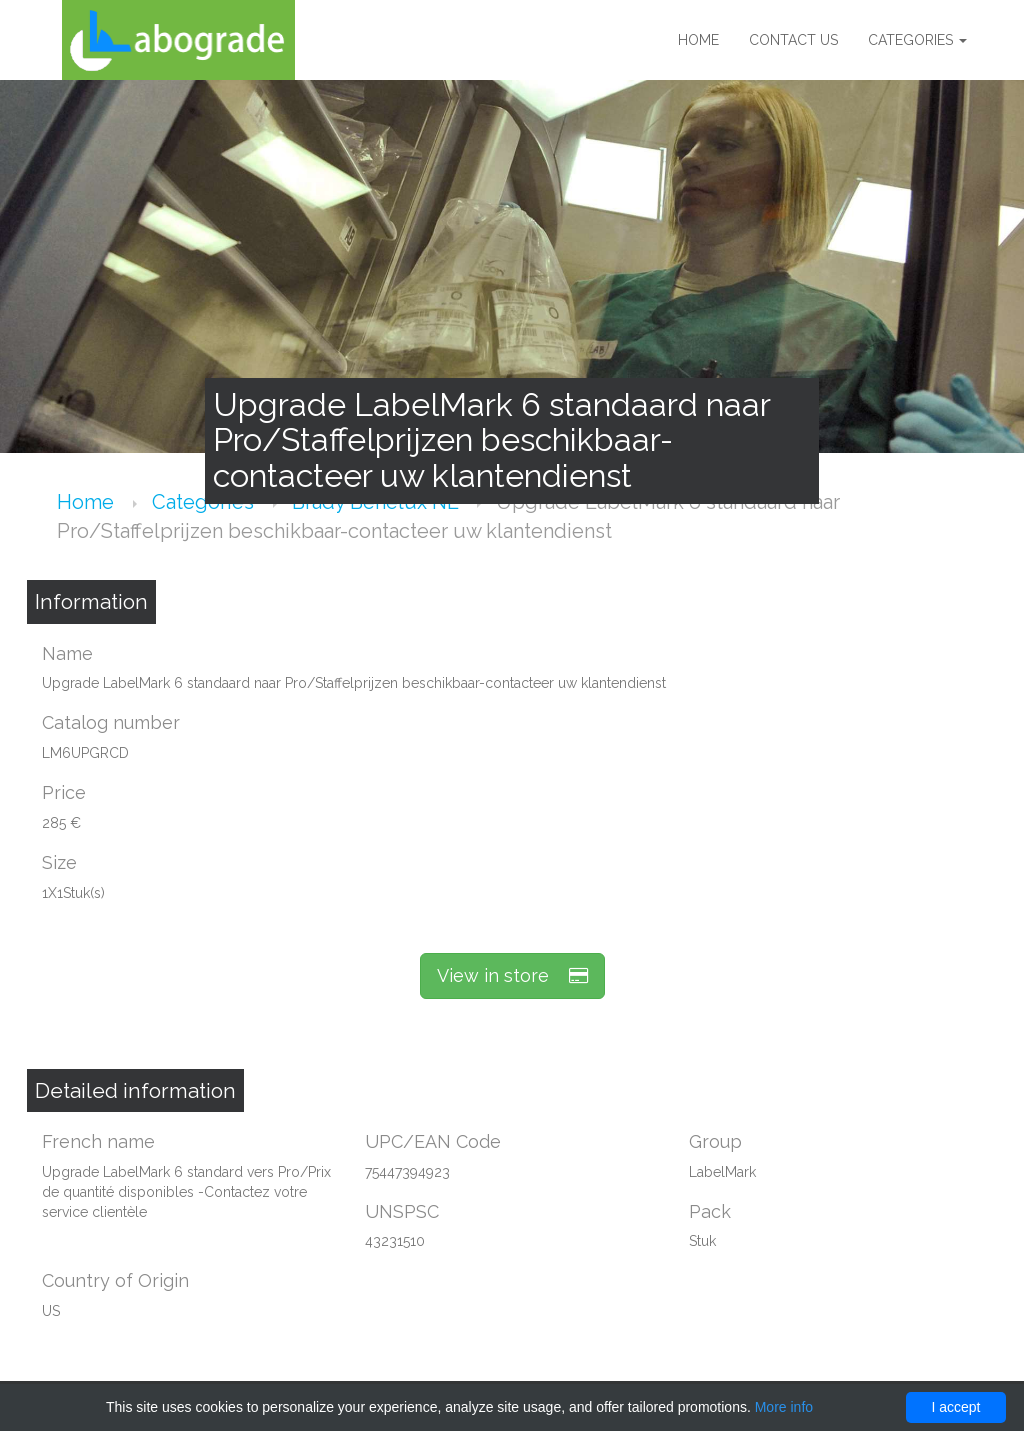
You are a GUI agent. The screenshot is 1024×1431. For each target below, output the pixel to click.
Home (698, 40)
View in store (512, 975)
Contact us (793, 40)
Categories (917, 40)
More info (784, 1407)
